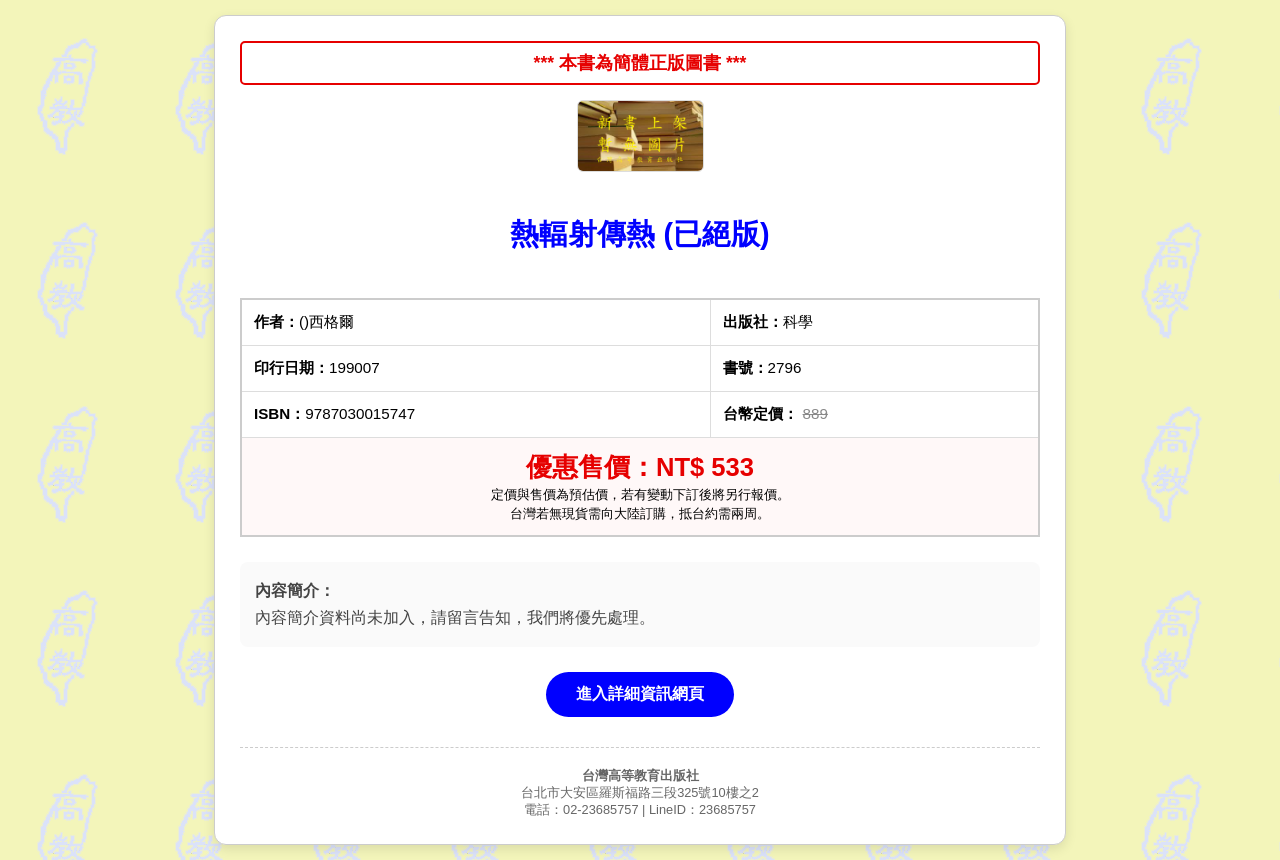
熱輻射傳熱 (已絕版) (639, 234)
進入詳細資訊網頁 (640, 693)
